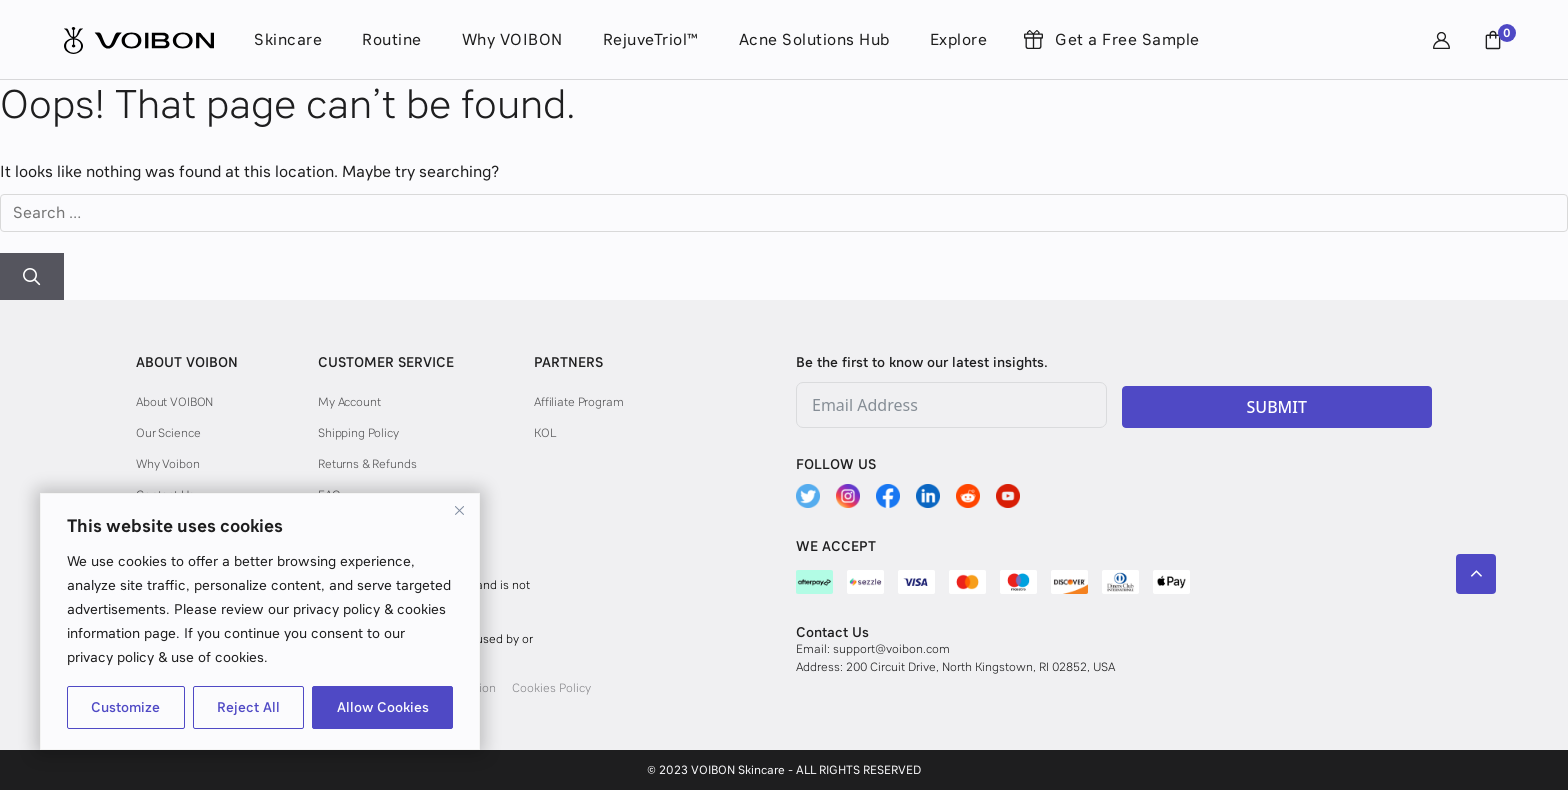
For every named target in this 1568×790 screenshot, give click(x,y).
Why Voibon (168, 464)
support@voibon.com (891, 649)
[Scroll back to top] (1476, 574)
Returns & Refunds (367, 464)
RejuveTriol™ (651, 39)
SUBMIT (1277, 407)
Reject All (248, 707)
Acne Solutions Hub (814, 39)
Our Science (168, 433)
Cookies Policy (551, 688)
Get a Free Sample (1127, 39)
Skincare (288, 39)
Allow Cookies (383, 707)
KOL (545, 433)
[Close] (459, 510)
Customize (125, 707)
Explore (959, 39)
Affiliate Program (578, 402)
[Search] (32, 277)
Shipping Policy (358, 433)
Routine (392, 39)
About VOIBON (174, 402)
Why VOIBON (512, 39)
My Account (349, 402)
